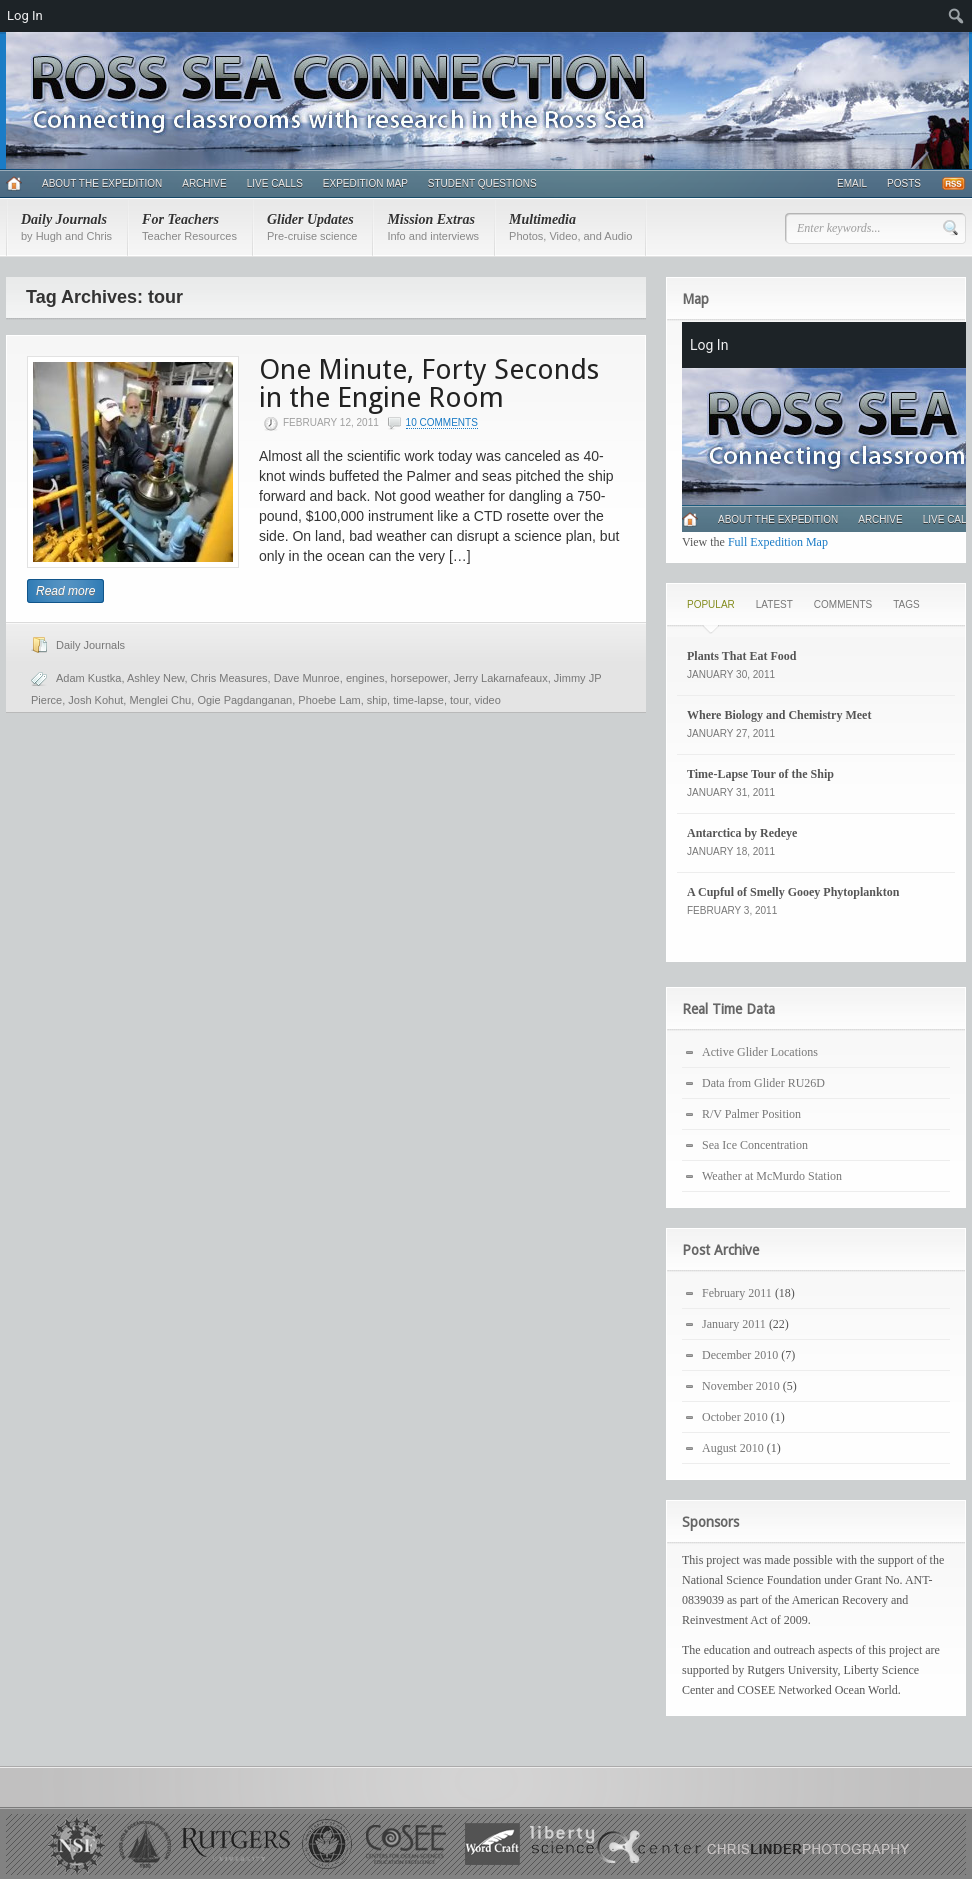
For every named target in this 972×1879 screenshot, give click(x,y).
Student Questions (482, 183)
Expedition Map (365, 183)
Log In (25, 15)
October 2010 (735, 1417)
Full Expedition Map (778, 542)
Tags (906, 604)
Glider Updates (312, 227)
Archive (204, 183)
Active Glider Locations (760, 1052)
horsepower (419, 678)
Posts (904, 183)
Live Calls (275, 183)
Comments (843, 604)
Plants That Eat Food (741, 656)
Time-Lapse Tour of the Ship (760, 774)
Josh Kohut (95, 700)
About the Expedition (102, 183)
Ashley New (155, 678)
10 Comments (442, 422)
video (488, 700)
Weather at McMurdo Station (772, 1176)
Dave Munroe (307, 678)
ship (377, 700)
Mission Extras (433, 227)
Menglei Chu (160, 700)
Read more (65, 591)
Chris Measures (229, 678)
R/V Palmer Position (751, 1114)
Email (852, 183)
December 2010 (740, 1355)
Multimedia (570, 227)
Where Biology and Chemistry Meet (779, 715)
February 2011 (737, 1293)
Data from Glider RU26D (763, 1083)
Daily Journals (66, 227)
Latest (774, 604)
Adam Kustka (88, 678)
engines (365, 678)
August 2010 (733, 1448)
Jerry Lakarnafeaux (501, 678)
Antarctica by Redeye (742, 833)
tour (459, 700)
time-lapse (418, 700)
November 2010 (741, 1386)
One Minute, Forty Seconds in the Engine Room (429, 383)
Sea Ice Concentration (755, 1145)
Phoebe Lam (329, 700)
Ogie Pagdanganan (244, 700)
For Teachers (189, 227)
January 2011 (734, 1324)
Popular (711, 604)
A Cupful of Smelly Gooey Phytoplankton (793, 892)
